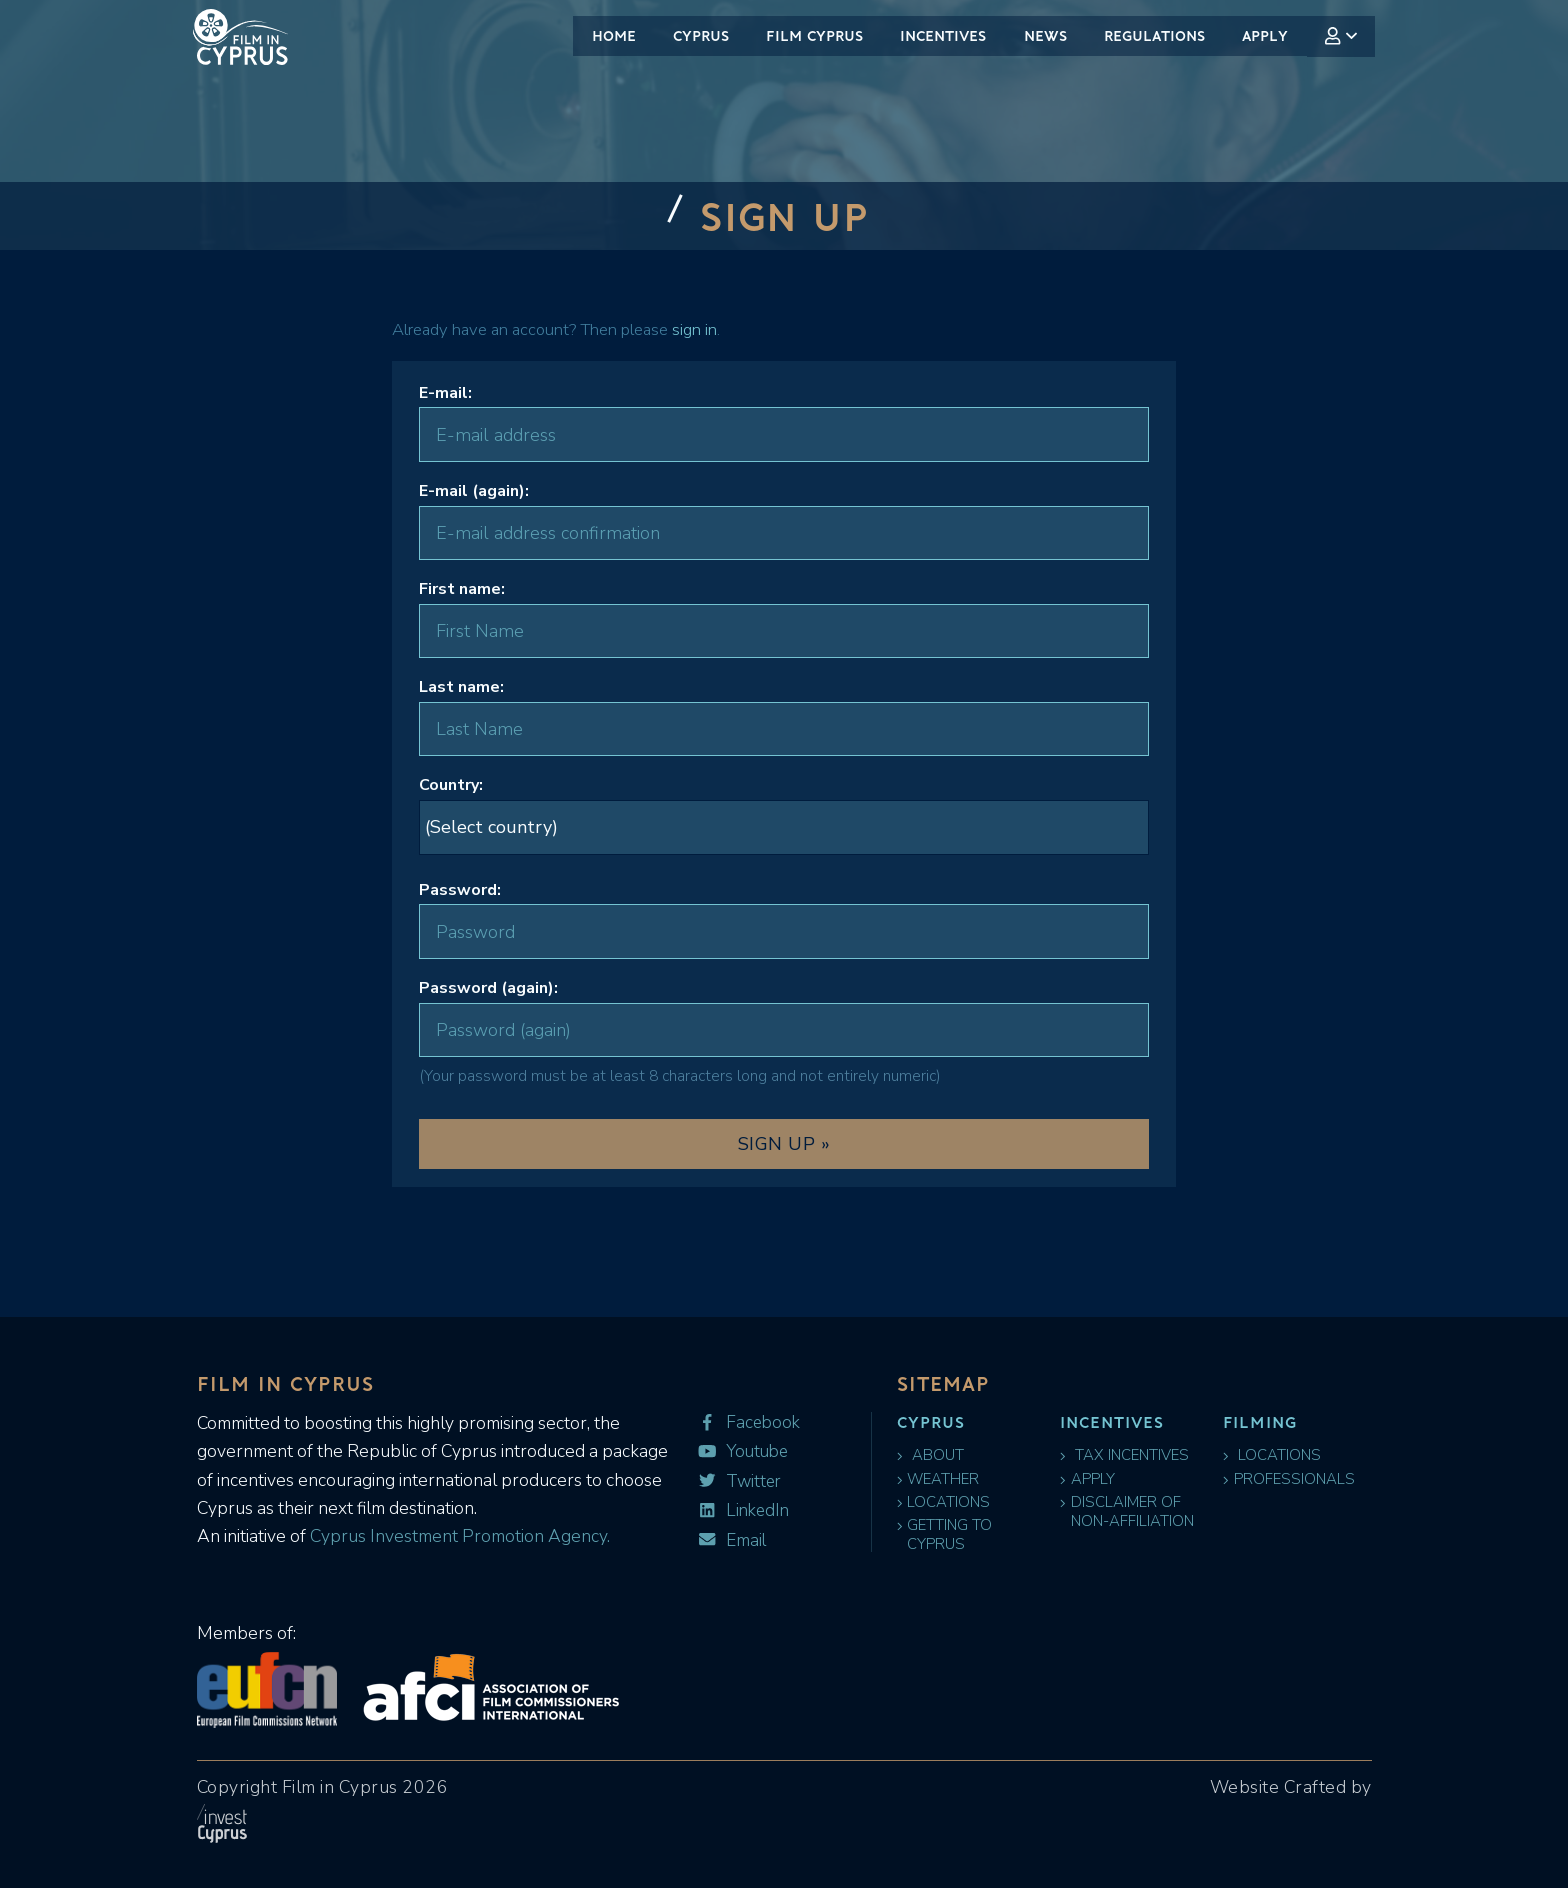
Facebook (744, 1422)
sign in (694, 329)
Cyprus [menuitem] (701, 35)
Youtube (739, 1449)
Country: (451, 785)
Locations (946, 1508)
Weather (940, 1482)
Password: (460, 890)
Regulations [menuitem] (1154, 35)
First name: (462, 589)
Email (729, 1532)
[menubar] (974, 36)
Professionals (1291, 1482)
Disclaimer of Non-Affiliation (1129, 1518)
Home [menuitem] (614, 35)
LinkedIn (738, 1505)
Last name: (461, 687)
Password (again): (488, 988)
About (930, 1455)
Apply (1089, 1482)
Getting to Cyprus (947, 1545)
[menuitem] (1341, 36)
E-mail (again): (474, 491)
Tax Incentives (1124, 1455)
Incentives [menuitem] (943, 35)
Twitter (736, 1477)
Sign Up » (784, 1144)
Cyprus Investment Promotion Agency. (458, 1536)
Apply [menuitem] (1265, 35)
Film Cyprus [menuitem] (814, 35)
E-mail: (445, 393)
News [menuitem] (1045, 35)
